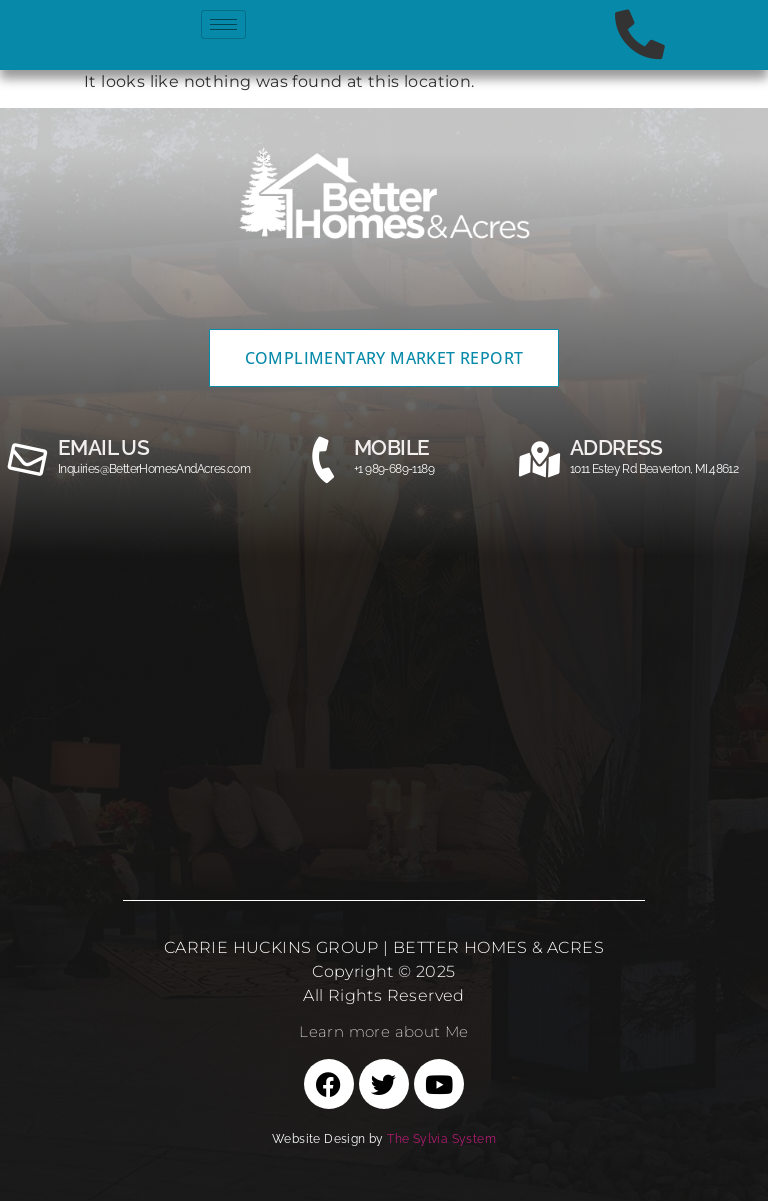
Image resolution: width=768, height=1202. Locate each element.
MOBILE (391, 447)
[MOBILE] (324, 460)
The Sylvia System (441, 1140)
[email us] (28, 460)
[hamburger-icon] (223, 24)
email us (103, 447)
